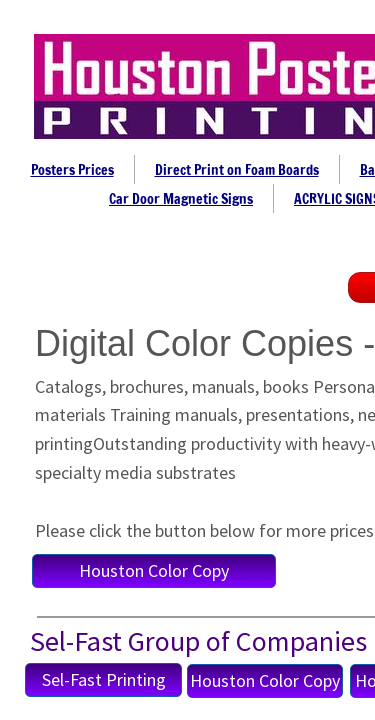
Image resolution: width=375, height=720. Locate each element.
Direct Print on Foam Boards (237, 170)
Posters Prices (72, 170)
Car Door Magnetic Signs (181, 199)
